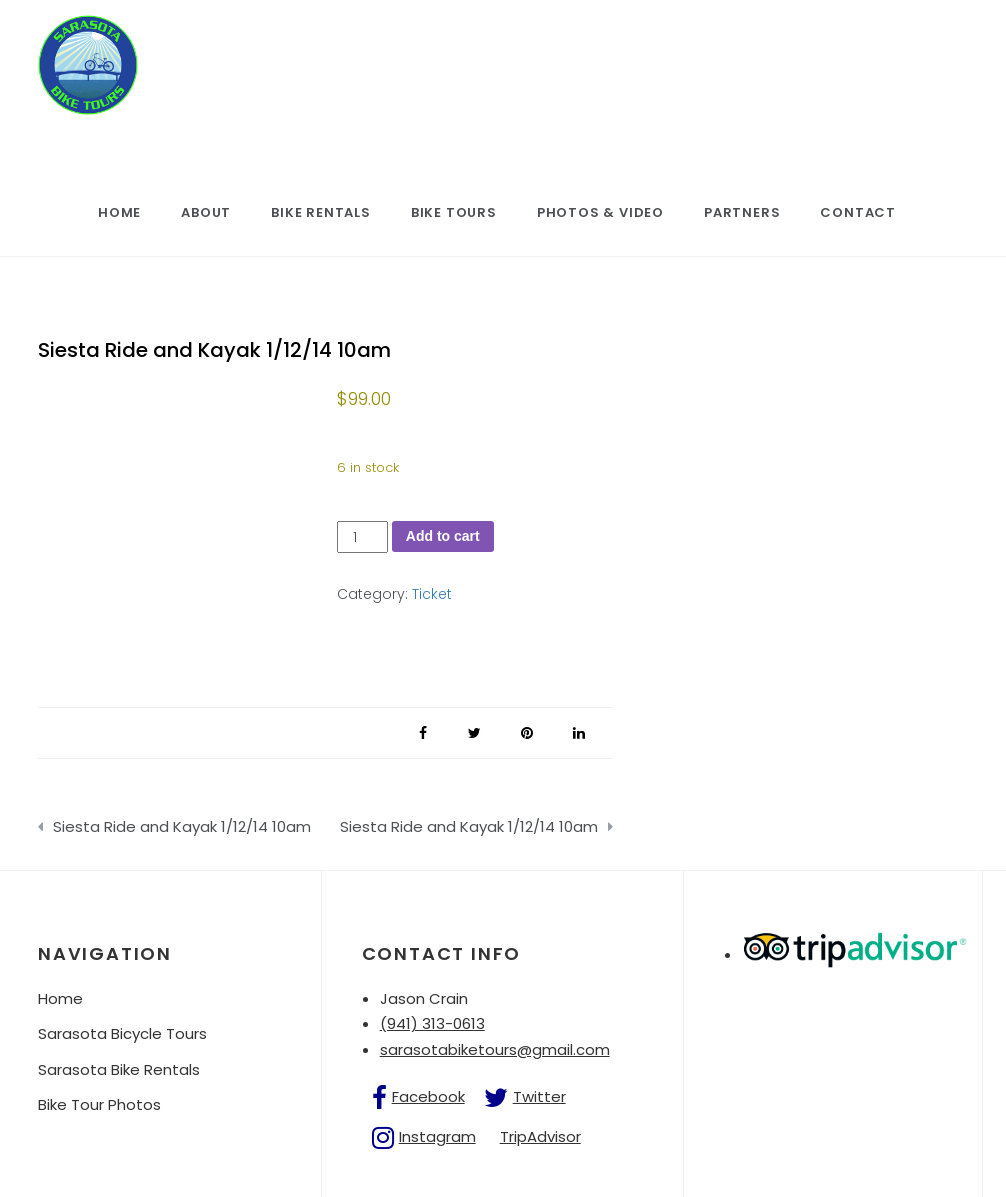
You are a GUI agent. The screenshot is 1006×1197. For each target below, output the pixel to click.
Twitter (539, 1096)
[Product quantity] (362, 537)
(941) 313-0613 (432, 1023)
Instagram (437, 1136)
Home (119, 212)
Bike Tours (454, 212)
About (206, 212)
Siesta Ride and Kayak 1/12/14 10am (182, 826)
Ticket (432, 594)
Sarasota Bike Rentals (119, 1069)
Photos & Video (600, 212)
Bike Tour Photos (99, 1104)
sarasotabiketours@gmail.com (495, 1049)
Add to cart (443, 536)
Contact (858, 212)
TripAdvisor (540, 1136)
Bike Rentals (321, 212)
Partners (742, 212)
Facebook (428, 1096)
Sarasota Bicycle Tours (122, 1033)
